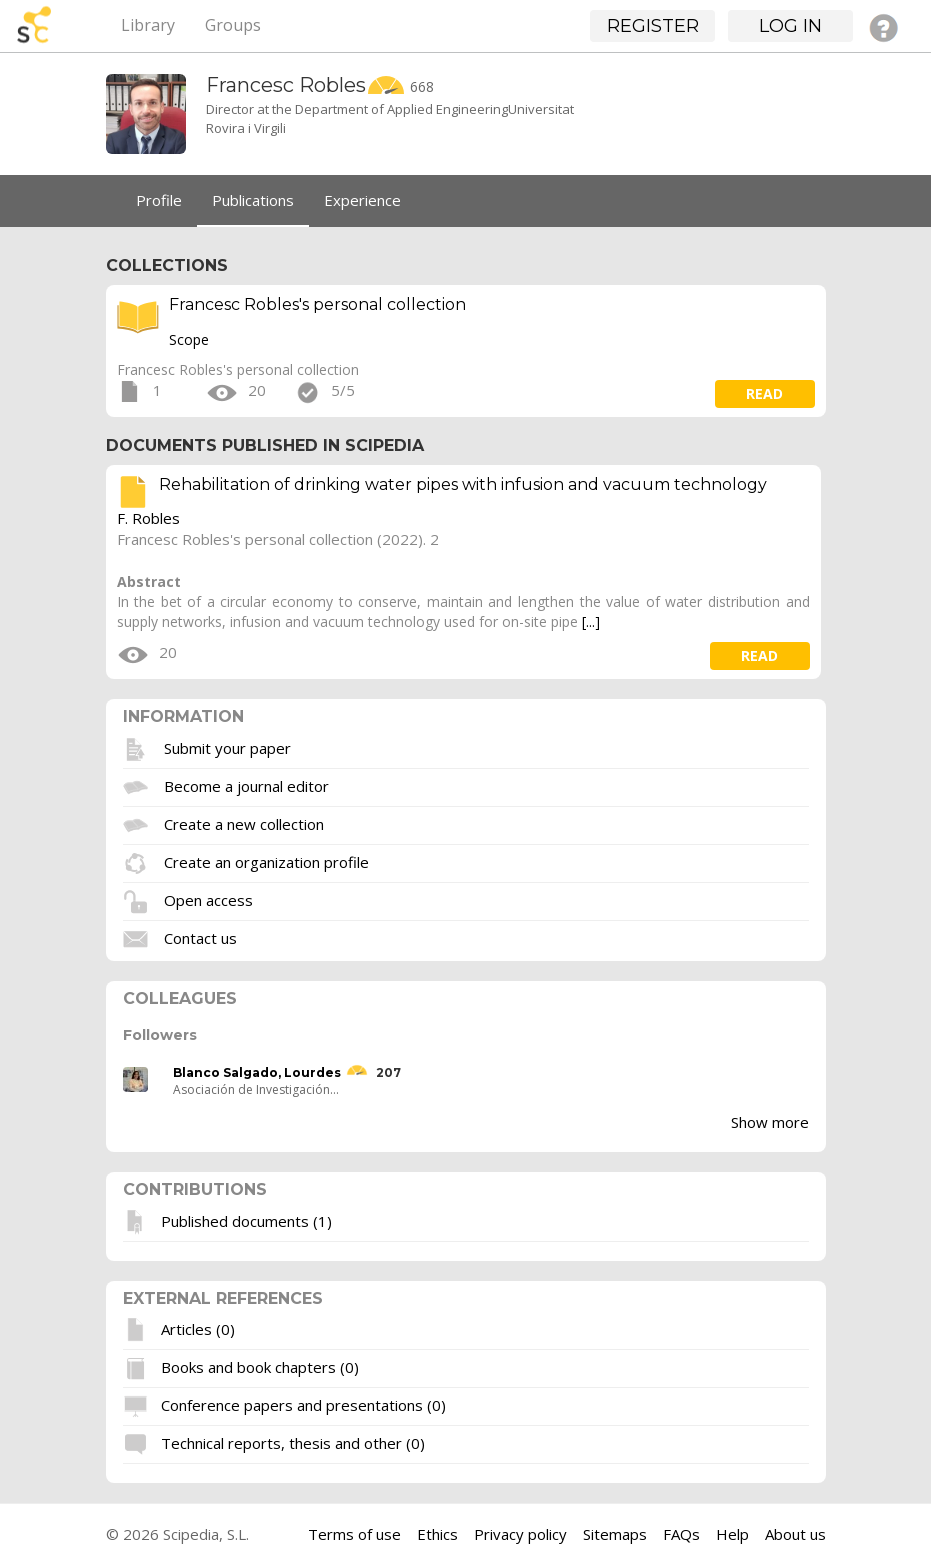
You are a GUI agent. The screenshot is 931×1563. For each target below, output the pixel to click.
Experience (362, 200)
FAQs (681, 1534)
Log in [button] (790, 26)
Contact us (200, 937)
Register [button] (653, 26)
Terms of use (354, 1534)
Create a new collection (244, 823)
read (764, 393)
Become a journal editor (246, 785)
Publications (253, 200)
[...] (591, 621)
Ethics (437, 1534)
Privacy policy (520, 1534)
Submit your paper (227, 747)
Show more (770, 1122)
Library (148, 25)
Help (732, 1534)
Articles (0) (198, 1329)
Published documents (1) (246, 1220)
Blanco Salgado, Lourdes (257, 1072)
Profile (159, 200)
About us (795, 1534)
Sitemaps (615, 1534)
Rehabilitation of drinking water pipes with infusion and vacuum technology (463, 484)
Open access (208, 899)
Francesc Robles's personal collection (317, 304)
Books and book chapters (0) (260, 1367)
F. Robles (148, 518)
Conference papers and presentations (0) (303, 1405)
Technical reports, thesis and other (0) (293, 1443)
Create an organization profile (266, 861)
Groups (233, 25)
